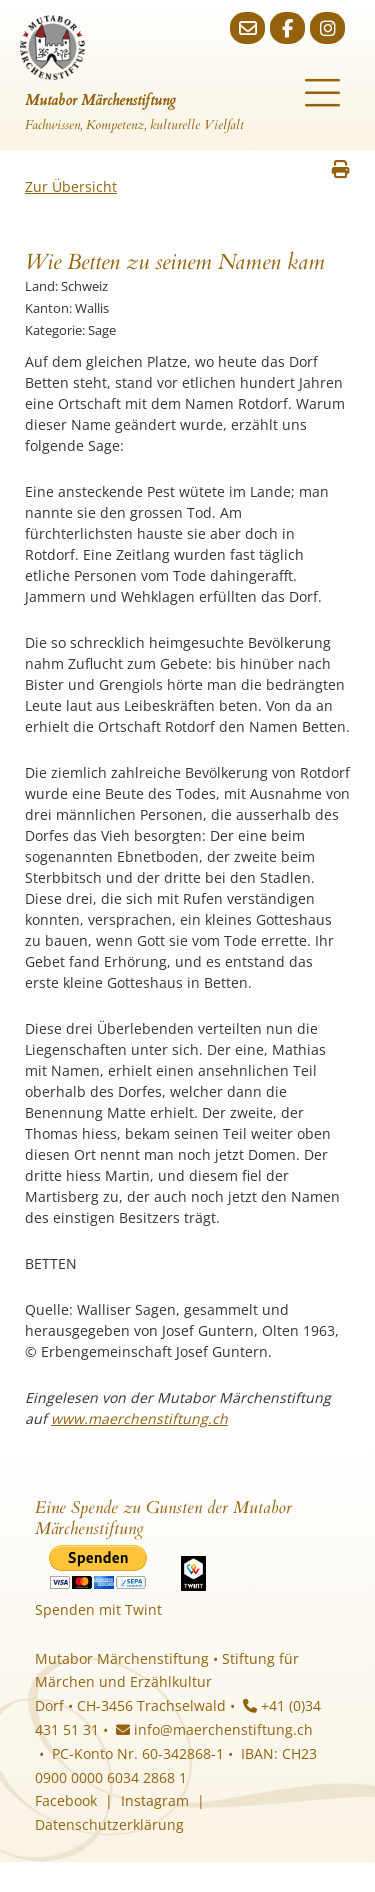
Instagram (155, 1800)
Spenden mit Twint (98, 1609)
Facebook (66, 1800)
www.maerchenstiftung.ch (139, 1418)
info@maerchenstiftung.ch (214, 1729)
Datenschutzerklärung (109, 1824)
